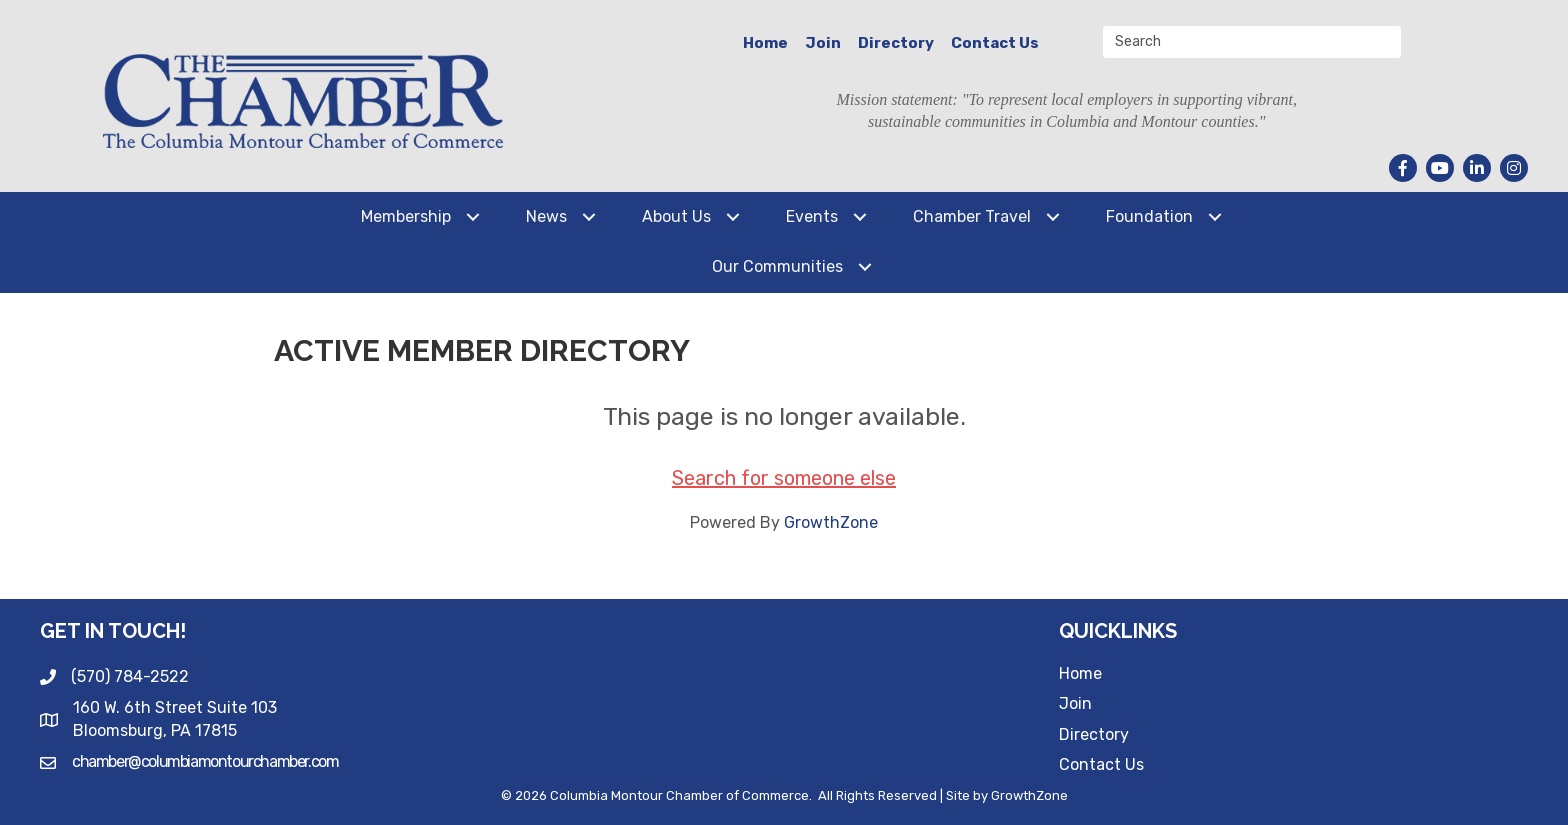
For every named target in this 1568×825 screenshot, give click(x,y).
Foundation (1149, 216)
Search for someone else (784, 478)
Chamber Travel (972, 216)
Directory (896, 43)
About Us (676, 216)
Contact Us (995, 43)
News (546, 216)
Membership (406, 216)
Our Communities (777, 266)
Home (765, 43)
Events (812, 216)
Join (823, 43)
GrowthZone (831, 522)
